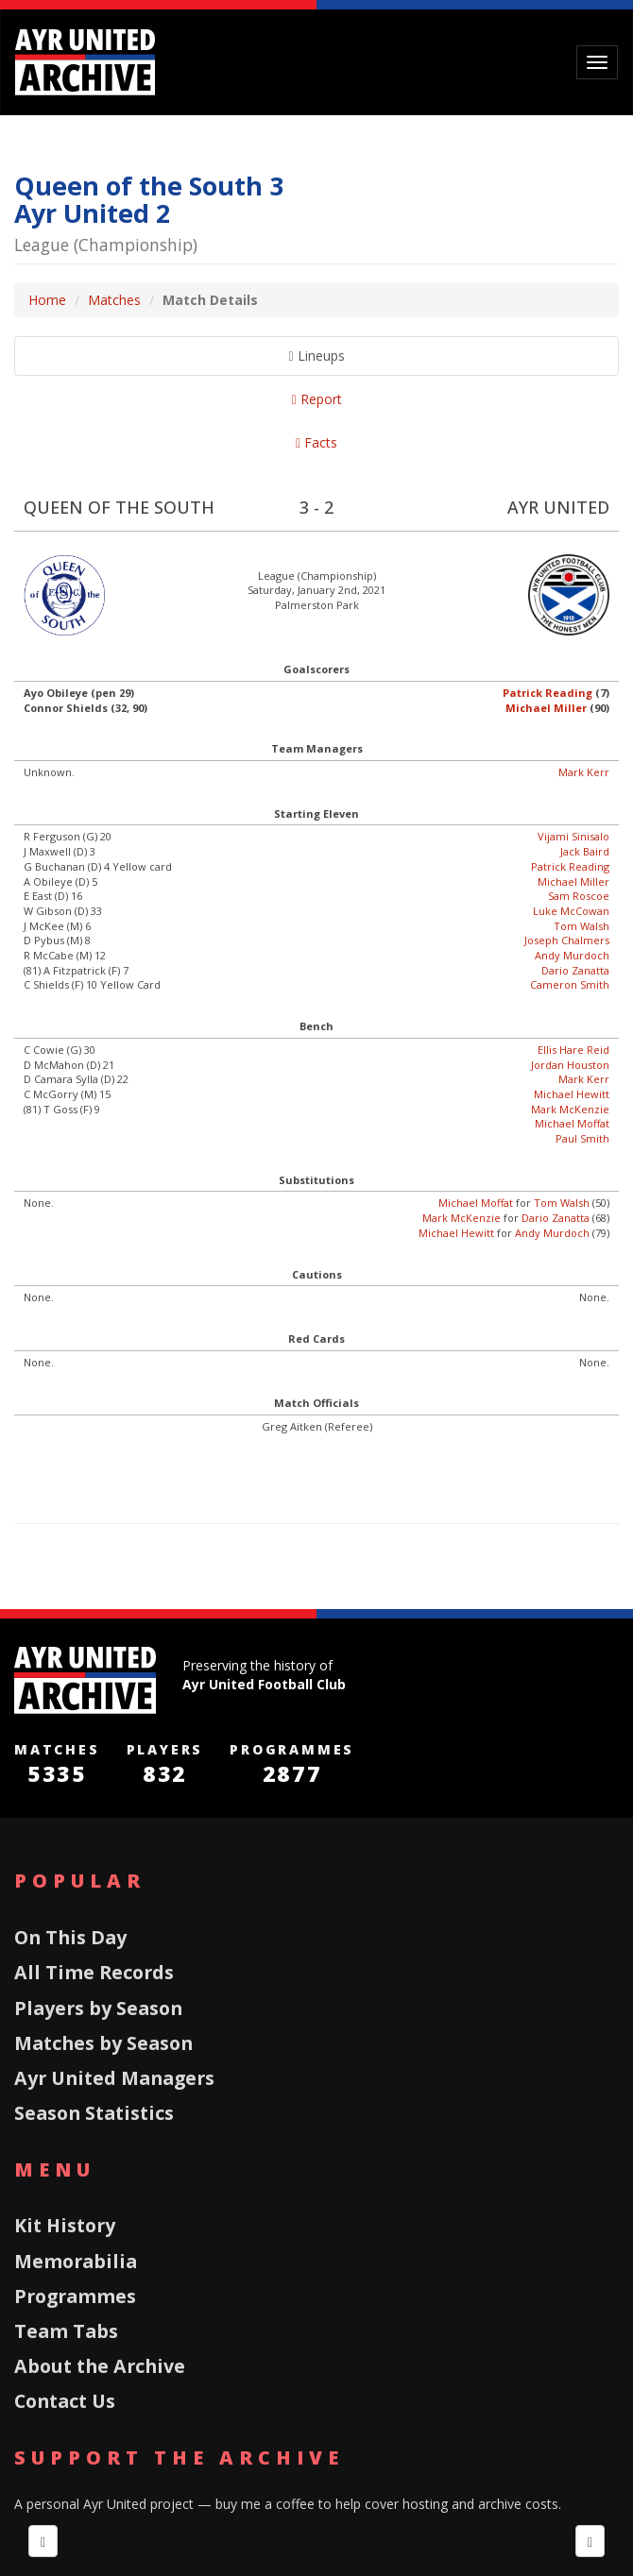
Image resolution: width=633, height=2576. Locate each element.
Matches (114, 300)
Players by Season (98, 2008)
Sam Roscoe (578, 896)
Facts (316, 442)
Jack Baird (584, 851)
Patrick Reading (547, 693)
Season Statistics (94, 2113)
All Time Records (94, 1972)
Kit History (64, 2225)
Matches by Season (103, 2043)
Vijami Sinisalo (573, 836)
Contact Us (64, 2401)
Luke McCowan (571, 911)
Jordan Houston (570, 1065)
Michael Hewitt (571, 1094)
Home (47, 300)
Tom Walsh (581, 926)
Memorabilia (75, 2261)
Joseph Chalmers (566, 940)
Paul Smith (582, 1138)
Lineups (316, 355)
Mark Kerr (583, 772)
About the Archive (99, 2366)
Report (316, 399)
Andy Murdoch (572, 955)
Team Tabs (66, 2331)
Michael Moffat (572, 1123)
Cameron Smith (569, 984)
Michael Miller (546, 708)
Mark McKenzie (570, 1109)
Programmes (75, 2296)
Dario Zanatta (575, 970)
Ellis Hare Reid (573, 1049)
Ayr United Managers (114, 2078)
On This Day (70, 1937)
